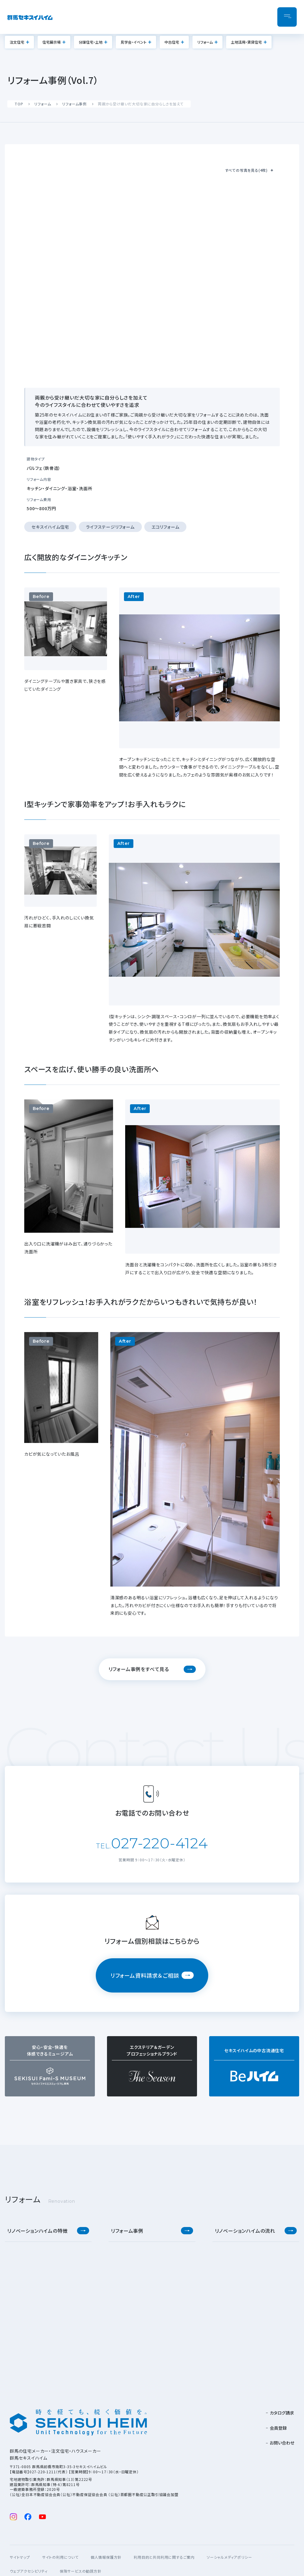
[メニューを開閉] (287, 17)
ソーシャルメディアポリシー (229, 2557)
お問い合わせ (282, 2443)
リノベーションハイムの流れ (245, 2230)
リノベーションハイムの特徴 (37, 2230)
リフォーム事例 (74, 103)
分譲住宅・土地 (90, 42)
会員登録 (278, 2428)
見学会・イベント (133, 42)
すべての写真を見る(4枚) (246, 170)
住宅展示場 (51, 42)
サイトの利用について (60, 2557)
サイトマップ (20, 2557)
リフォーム (205, 42)
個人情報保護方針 (106, 2557)
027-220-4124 (159, 1843)
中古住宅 (172, 42)
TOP (19, 103)
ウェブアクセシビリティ (29, 2571)
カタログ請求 (282, 2413)
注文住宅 (17, 42)
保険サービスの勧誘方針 (81, 2571)
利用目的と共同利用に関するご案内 (164, 2557)
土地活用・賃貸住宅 (246, 42)
